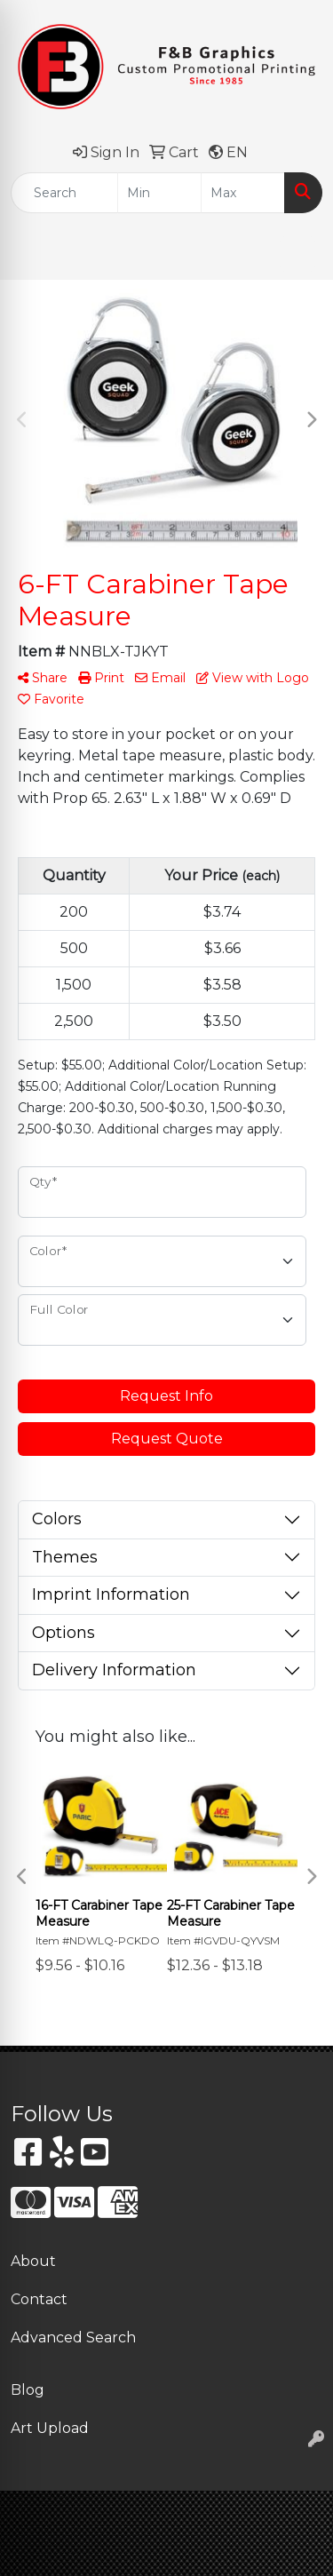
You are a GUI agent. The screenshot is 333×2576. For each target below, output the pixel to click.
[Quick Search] (64, 192)
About (33, 2261)
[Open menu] (297, 254)
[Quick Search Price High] (243, 192)
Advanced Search (73, 2337)
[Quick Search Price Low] (159, 192)
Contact (39, 2299)
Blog (27, 2389)
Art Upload (50, 2428)
